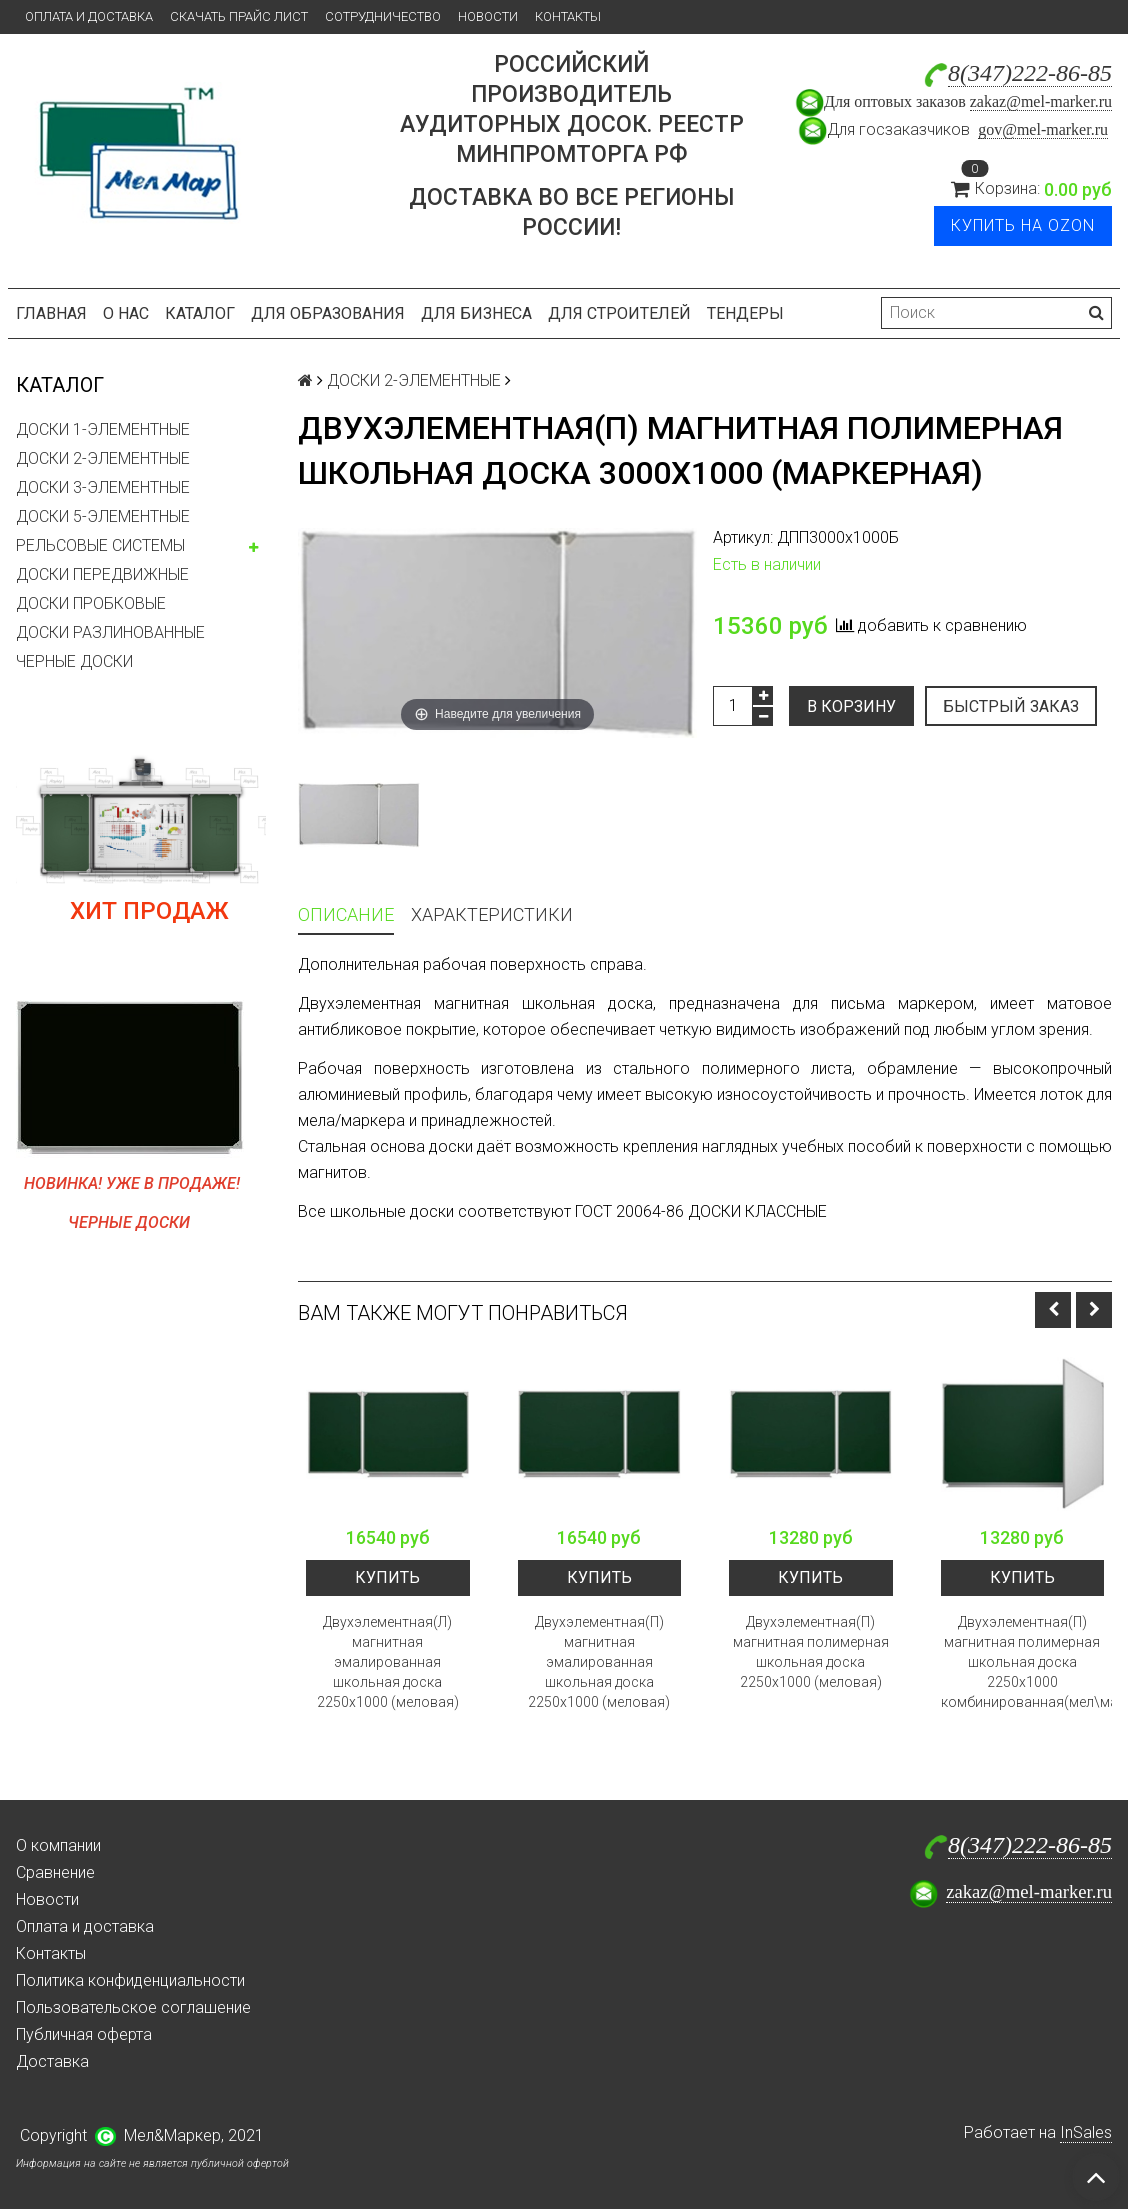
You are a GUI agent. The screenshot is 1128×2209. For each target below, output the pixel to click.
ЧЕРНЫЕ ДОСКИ (74, 661)
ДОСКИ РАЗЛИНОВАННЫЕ (110, 632)
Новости (488, 16)
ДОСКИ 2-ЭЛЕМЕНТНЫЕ (103, 458)
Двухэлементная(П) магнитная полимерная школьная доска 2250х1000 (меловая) (811, 1652)
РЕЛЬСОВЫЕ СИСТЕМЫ (100, 545)
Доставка (52, 2061)
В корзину (851, 706)
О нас (126, 313)
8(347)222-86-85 (1030, 73)
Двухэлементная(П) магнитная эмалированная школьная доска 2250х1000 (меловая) (599, 1662)
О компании (58, 1845)
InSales (1086, 2132)
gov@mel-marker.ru (1043, 129)
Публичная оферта (84, 2034)
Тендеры (745, 313)
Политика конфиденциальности (130, 1980)
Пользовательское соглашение (133, 2007)
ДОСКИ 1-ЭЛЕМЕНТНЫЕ (103, 429)
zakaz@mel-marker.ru (1041, 101)
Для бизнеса (476, 313)
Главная (51, 313)
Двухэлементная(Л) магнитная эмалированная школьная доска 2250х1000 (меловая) (388, 1662)
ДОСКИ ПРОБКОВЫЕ (91, 603)
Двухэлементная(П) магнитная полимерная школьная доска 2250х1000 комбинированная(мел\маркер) (1023, 1662)
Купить (387, 1577)
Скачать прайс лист (239, 16)
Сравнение (55, 1872)
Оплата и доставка (89, 16)
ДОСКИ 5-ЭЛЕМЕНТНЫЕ (103, 516)
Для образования (328, 313)
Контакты (568, 16)
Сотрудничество (383, 16)
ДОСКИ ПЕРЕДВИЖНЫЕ (102, 574)
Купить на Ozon (1023, 225)
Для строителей (619, 313)
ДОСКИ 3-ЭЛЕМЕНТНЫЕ (103, 487)
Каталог (200, 313)
